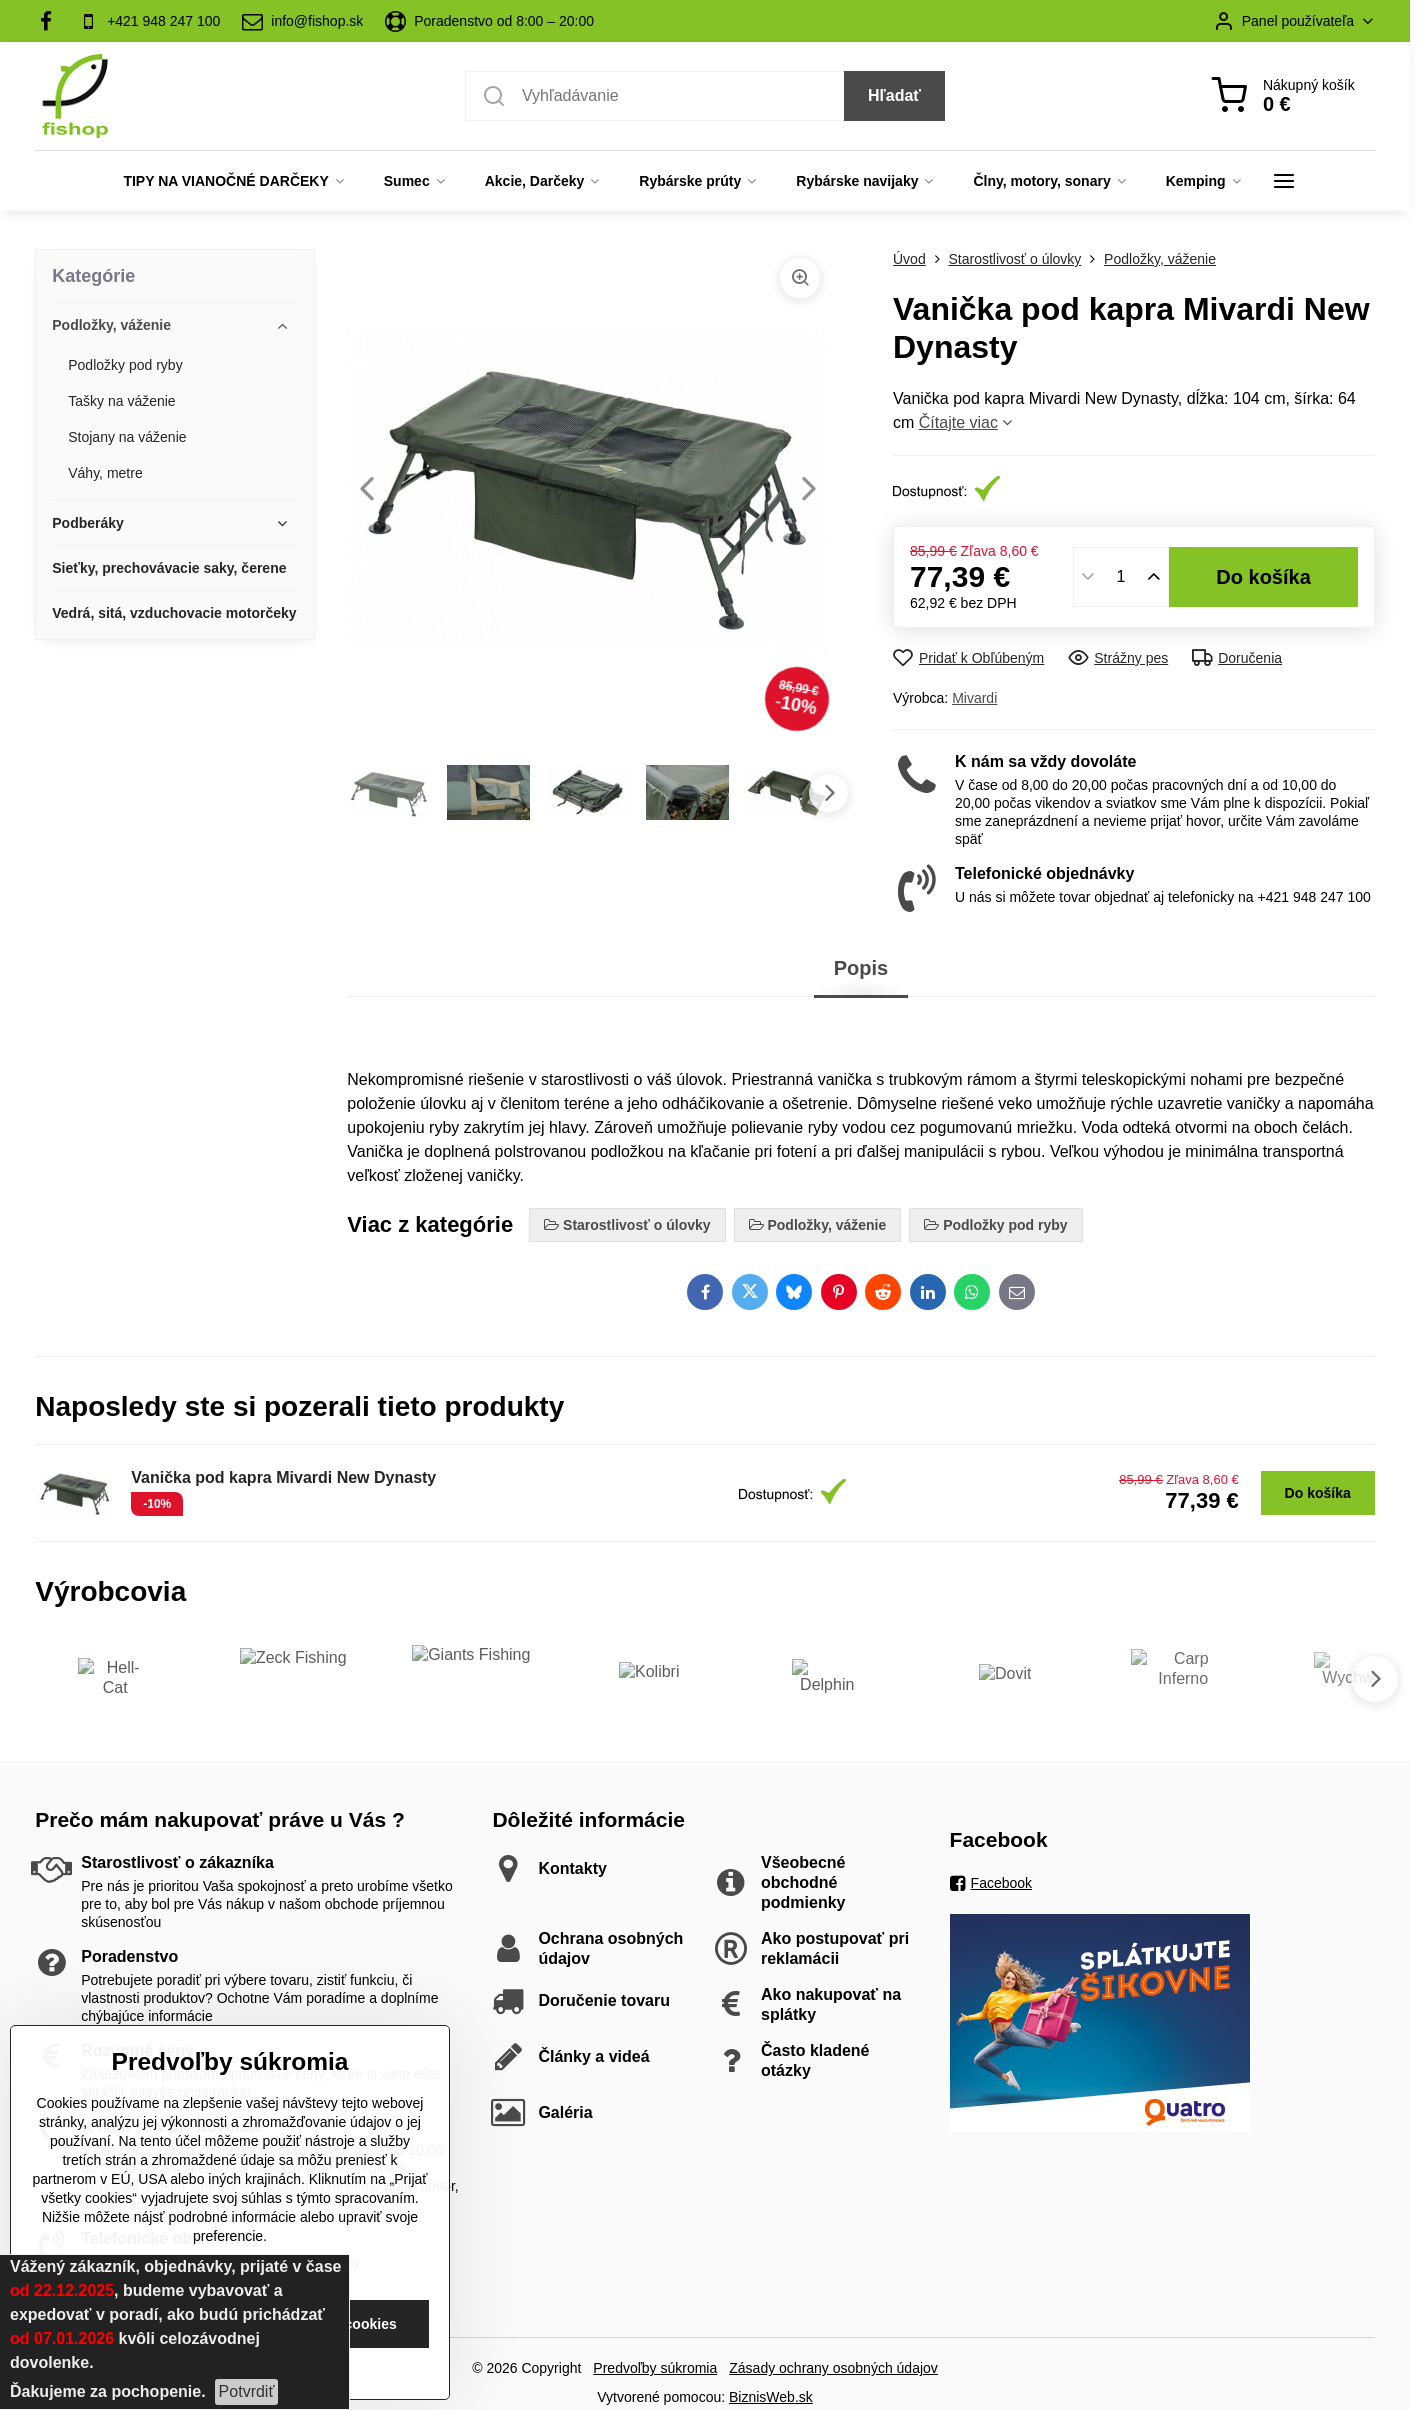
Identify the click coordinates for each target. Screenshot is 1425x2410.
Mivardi (974, 698)
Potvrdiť (247, 2391)
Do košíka (1263, 577)
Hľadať (894, 95)
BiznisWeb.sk (771, 2397)
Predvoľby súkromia (655, 2368)
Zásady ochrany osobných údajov (833, 2368)
